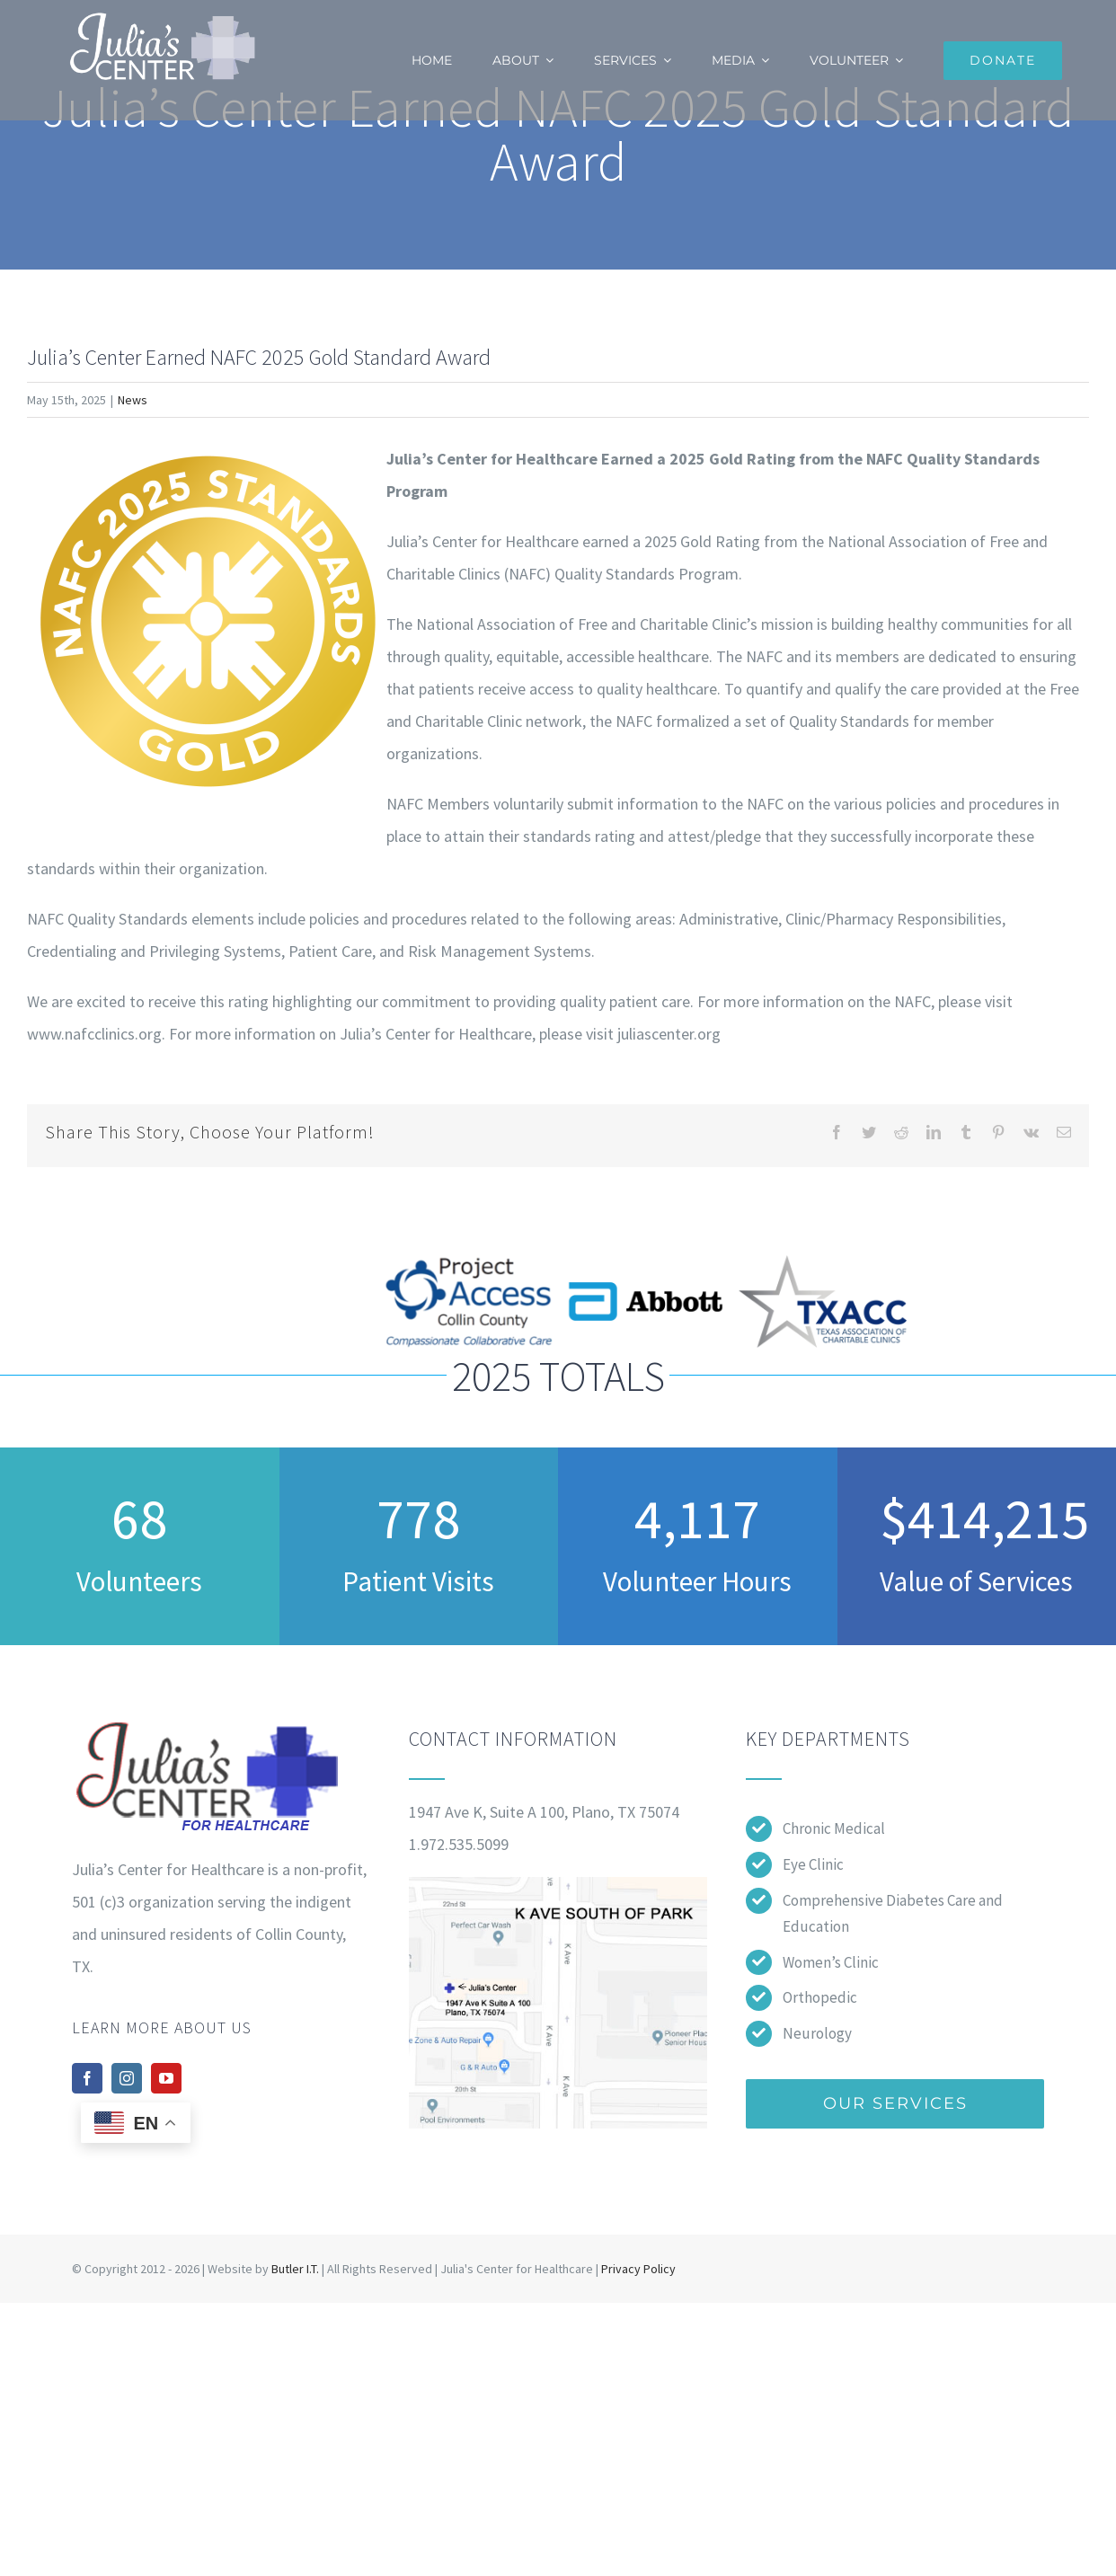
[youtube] (166, 2078)
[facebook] (87, 2078)
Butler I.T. (295, 2269)
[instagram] (126, 2078)
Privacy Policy (638, 2269)
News (132, 400)
